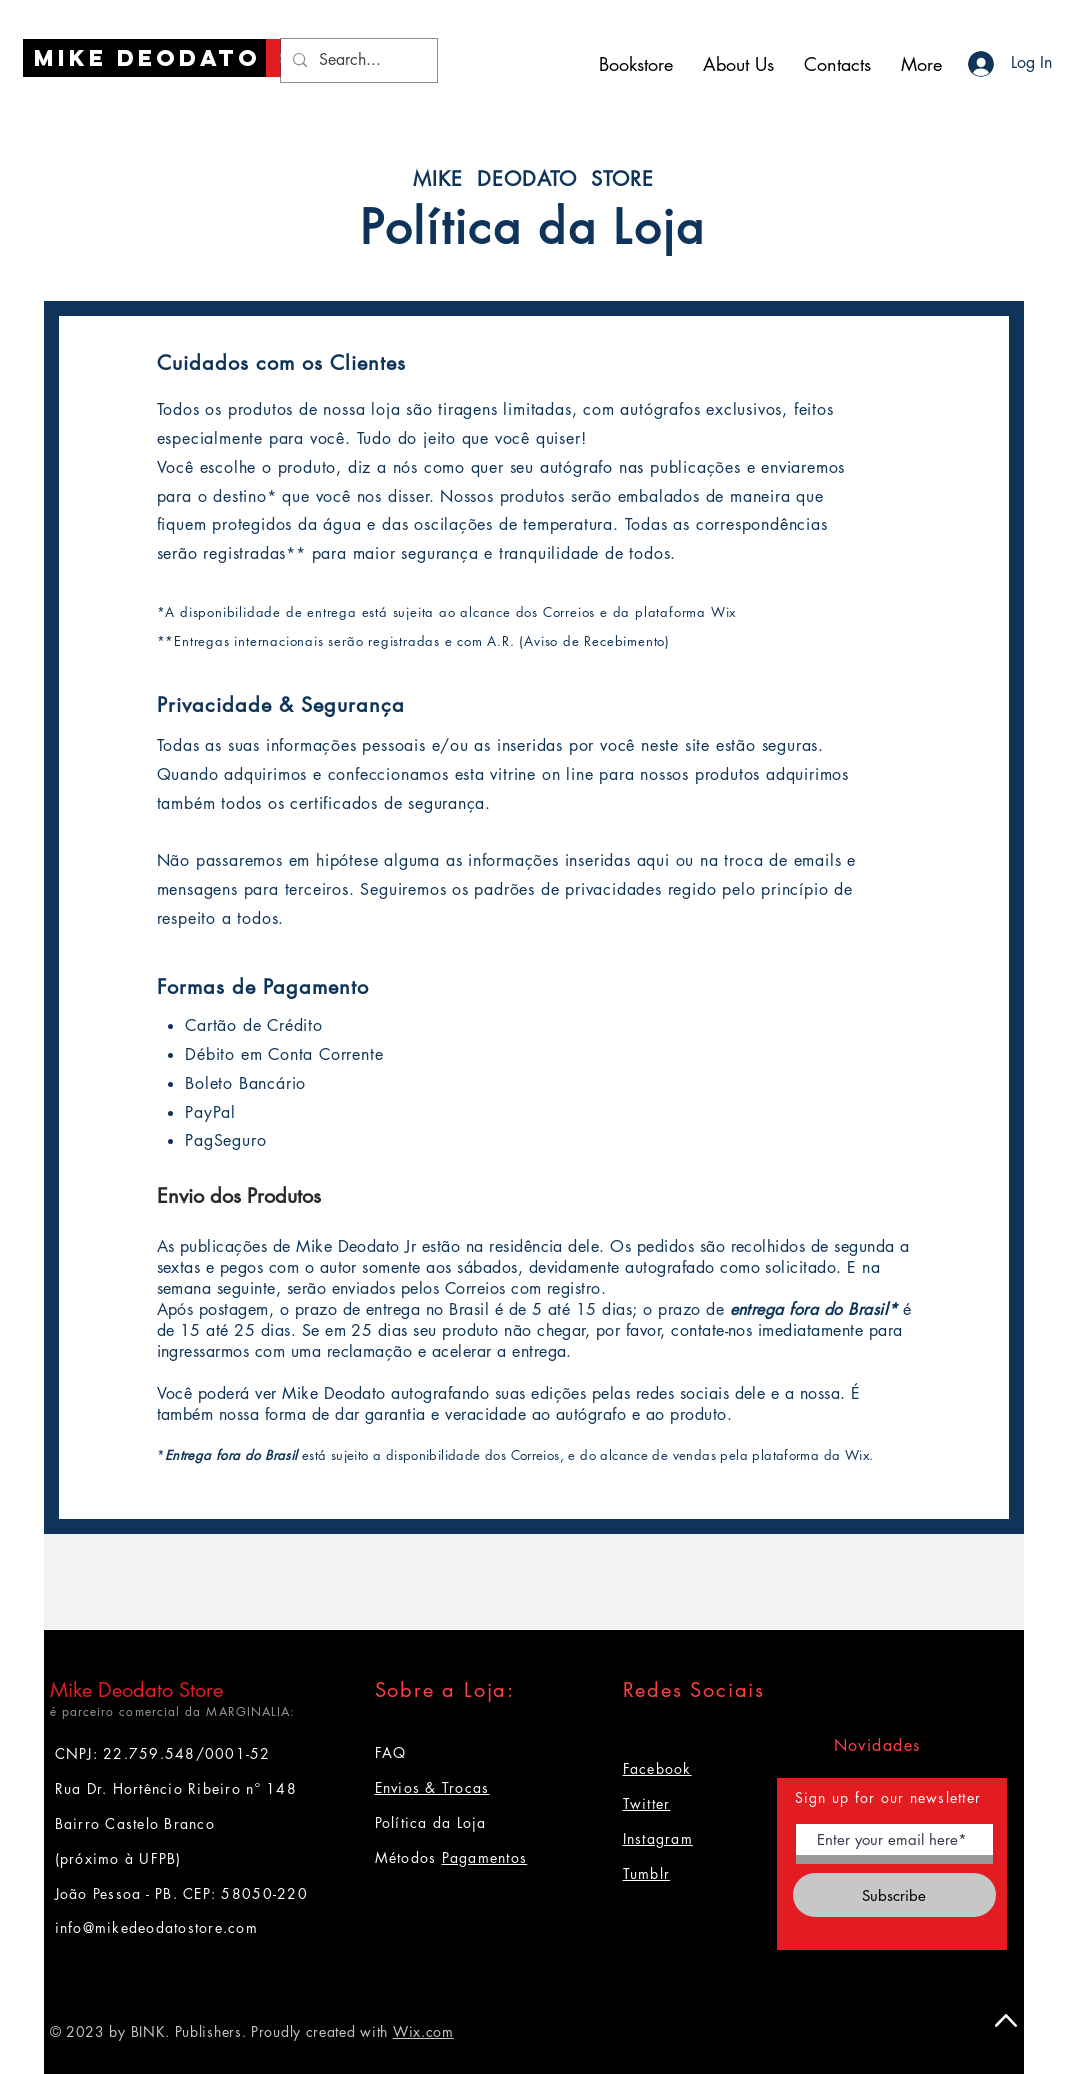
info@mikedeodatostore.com (157, 1927)
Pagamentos (485, 1857)
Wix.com (423, 2031)
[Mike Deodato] (147, 58)
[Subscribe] (894, 1895)
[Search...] (357, 60)
